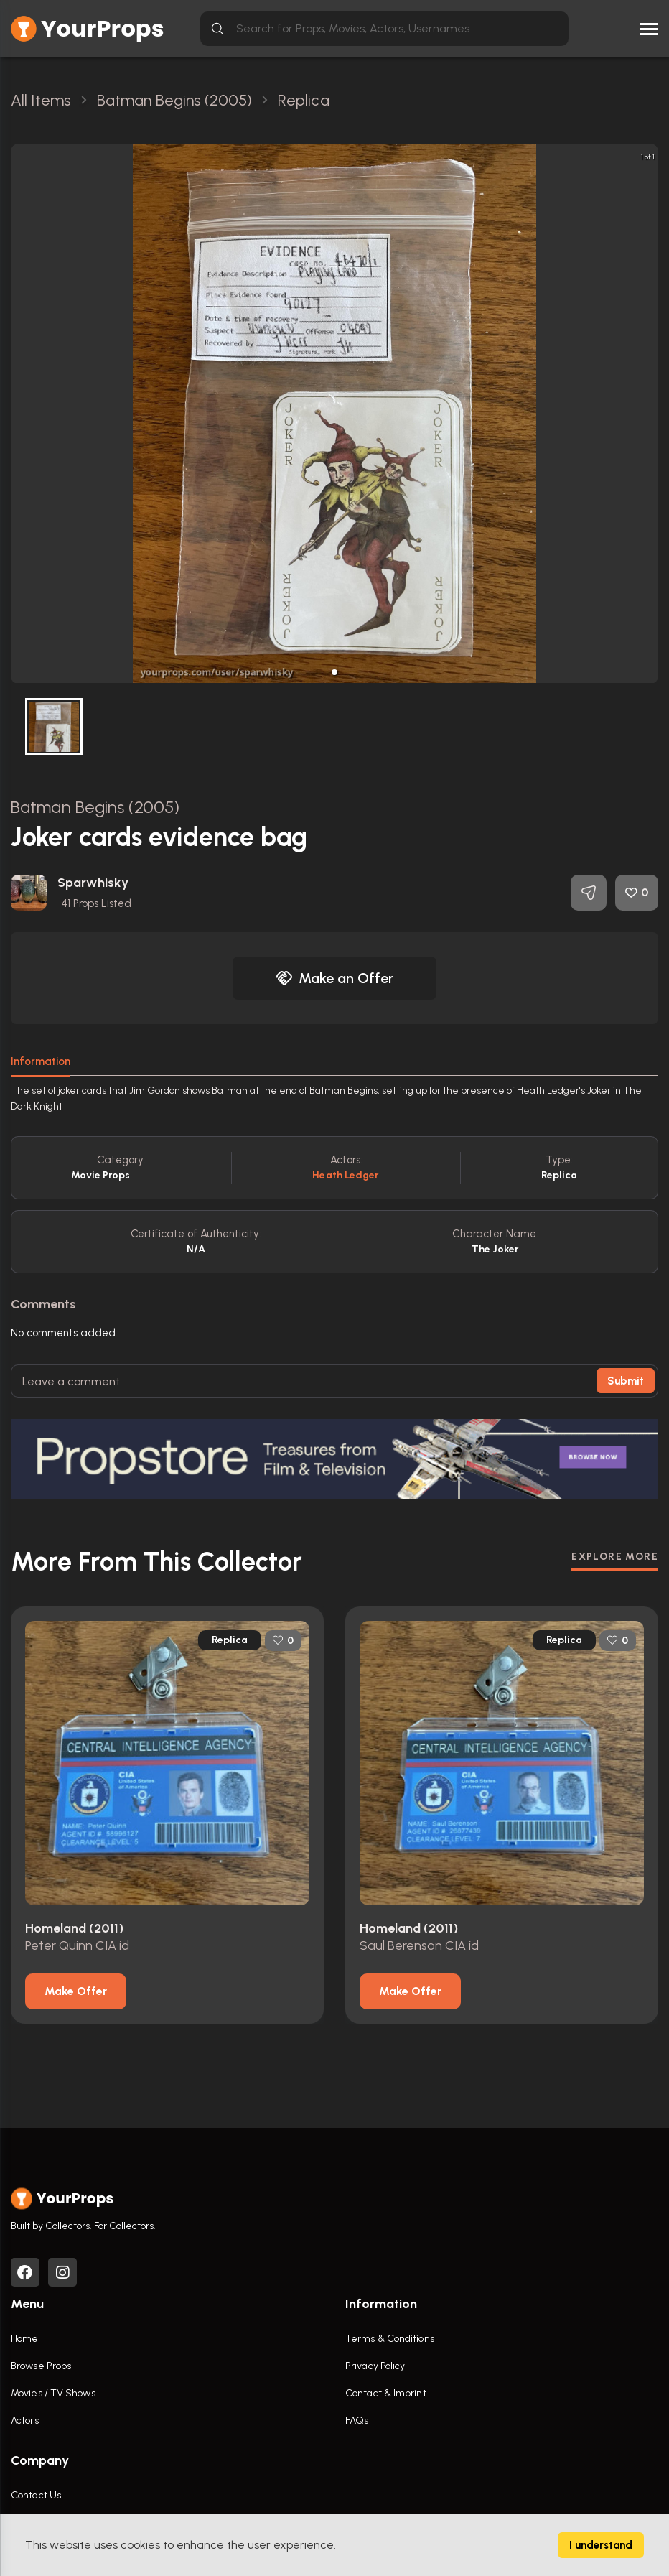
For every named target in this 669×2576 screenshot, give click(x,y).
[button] (334, 672)
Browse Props (41, 2366)
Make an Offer (334, 978)
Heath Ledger (345, 1175)
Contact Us (36, 2495)
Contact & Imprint (385, 2393)
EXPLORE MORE (614, 1556)
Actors (25, 2420)
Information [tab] (40, 1061)
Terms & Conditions (389, 2339)
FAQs (356, 2420)
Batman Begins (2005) (95, 806)
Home (24, 2339)
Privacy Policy (375, 2366)
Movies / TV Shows (53, 2393)
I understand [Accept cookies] (600, 2545)
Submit (625, 1381)
